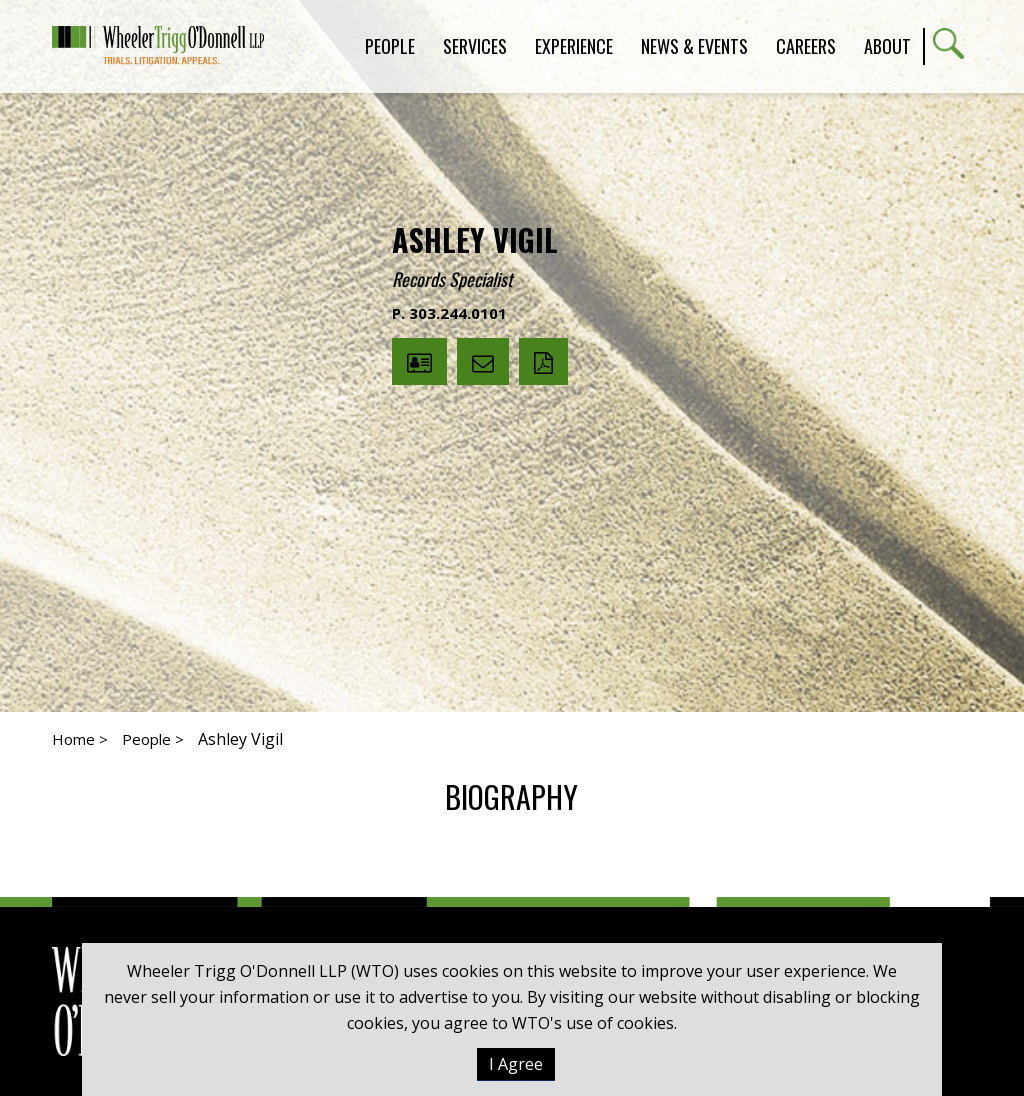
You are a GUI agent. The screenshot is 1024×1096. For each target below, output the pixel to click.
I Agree (516, 1064)
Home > (80, 739)
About (887, 46)
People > (153, 739)
